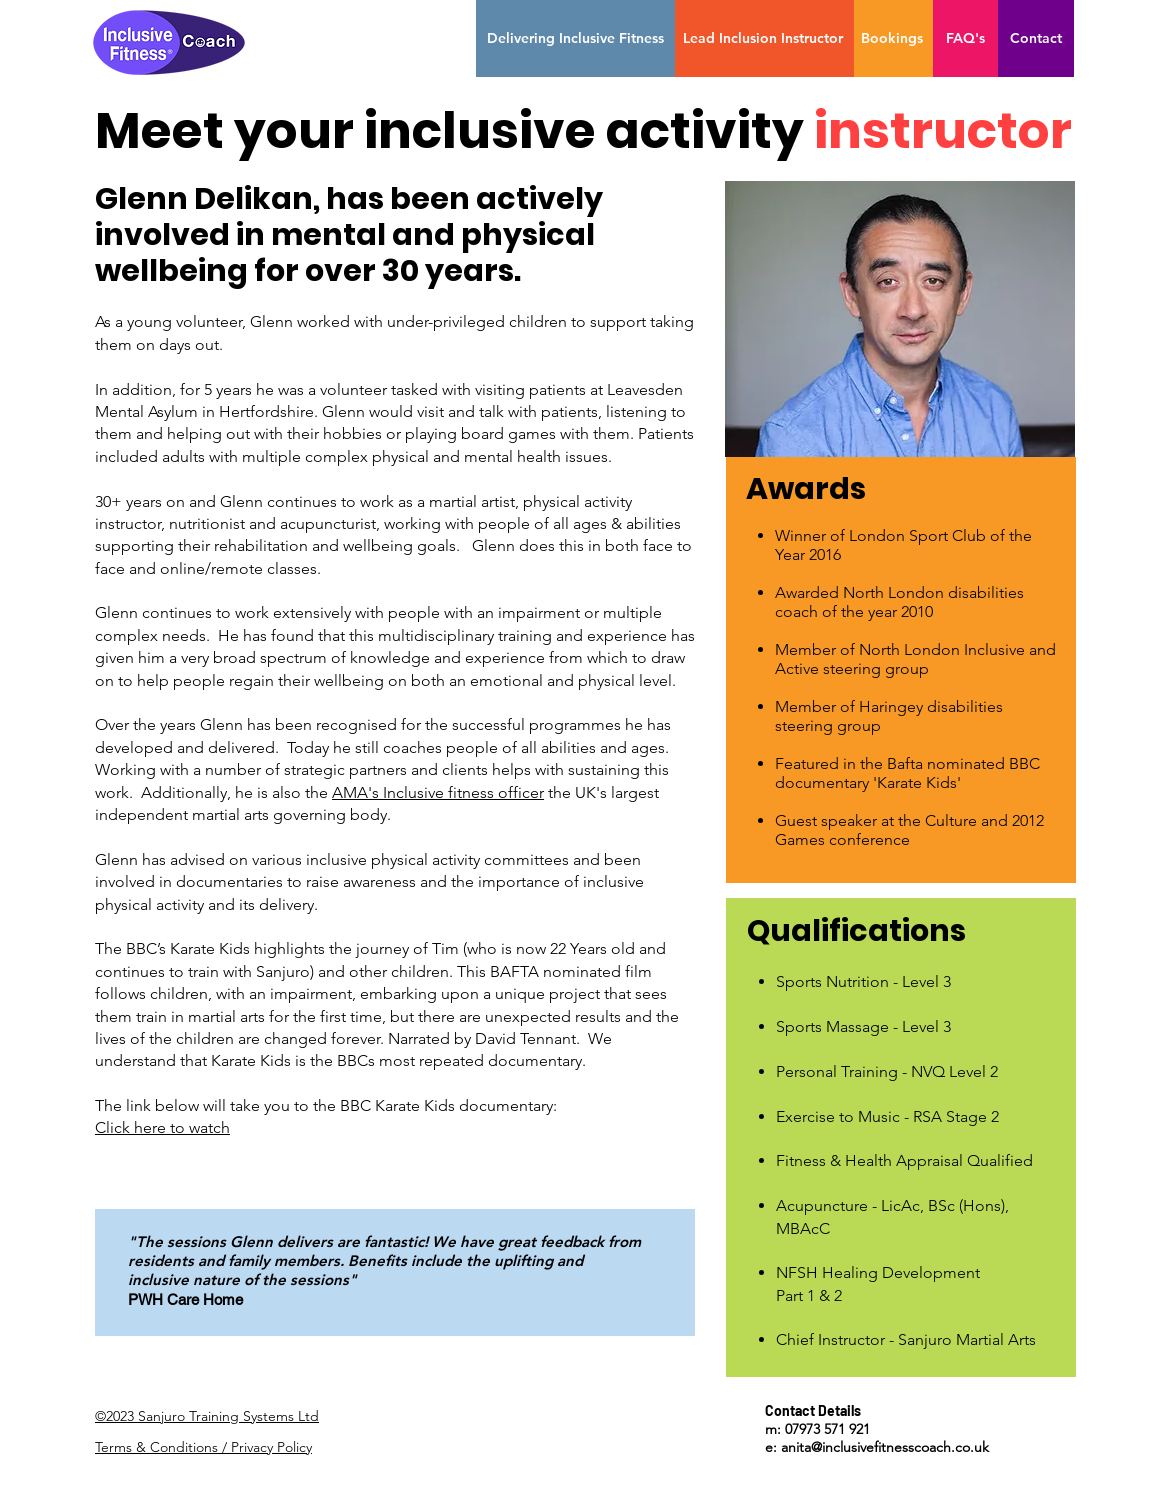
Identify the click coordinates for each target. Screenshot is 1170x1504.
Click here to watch (162, 1127)
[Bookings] (892, 38)
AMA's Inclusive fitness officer (438, 792)
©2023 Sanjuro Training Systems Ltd (207, 1416)
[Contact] (1036, 38)
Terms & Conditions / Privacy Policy (203, 1447)
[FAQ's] (965, 38)
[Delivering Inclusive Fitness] (575, 38)
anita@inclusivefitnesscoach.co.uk (885, 1447)
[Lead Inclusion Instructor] (763, 38)
